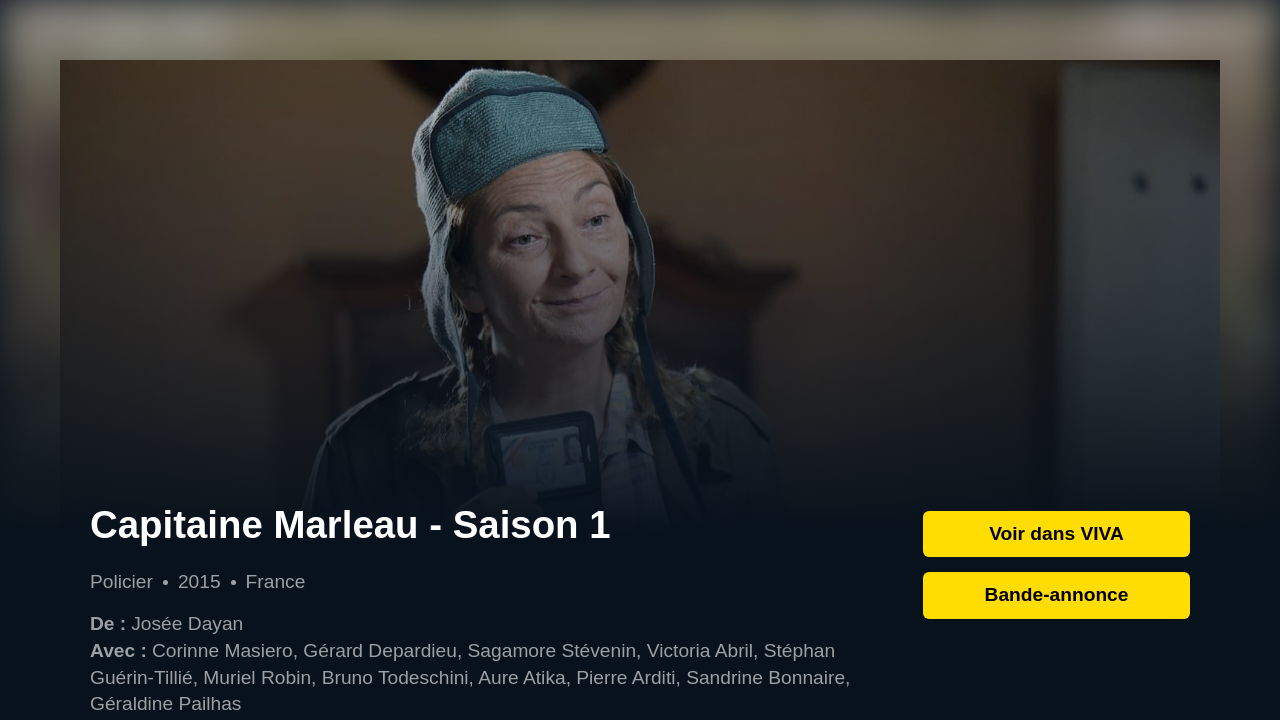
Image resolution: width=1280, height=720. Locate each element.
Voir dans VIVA (1056, 533)
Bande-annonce (1057, 594)
